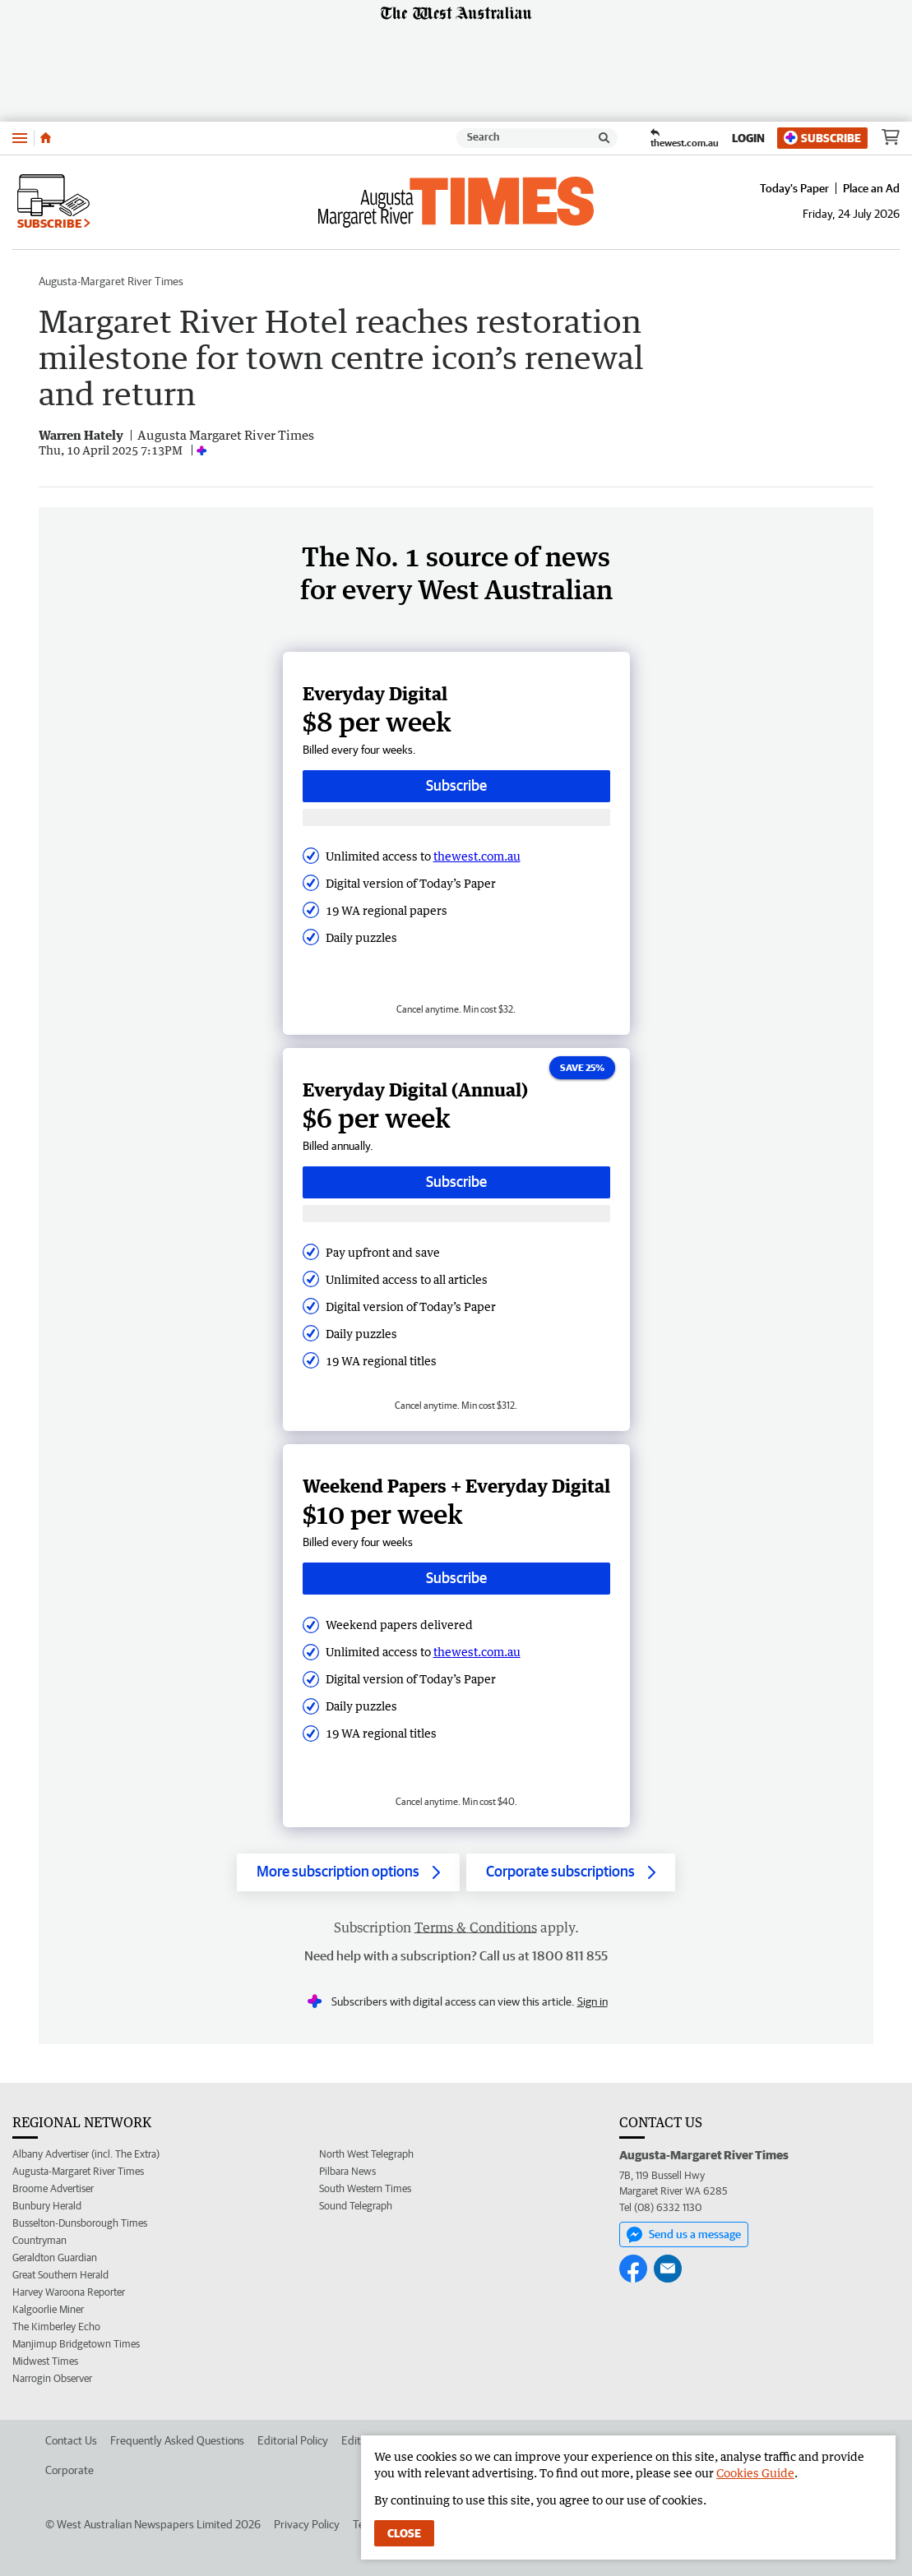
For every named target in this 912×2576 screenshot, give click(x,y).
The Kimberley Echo (56, 2326)
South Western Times (365, 2188)
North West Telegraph (366, 2154)
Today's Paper (794, 188)
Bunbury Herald (46, 2206)
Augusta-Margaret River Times (111, 281)
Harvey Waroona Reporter (68, 2292)
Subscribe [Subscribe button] (456, 785)
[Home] (46, 138)
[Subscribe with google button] (456, 817)
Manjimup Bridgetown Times (76, 2344)
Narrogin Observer (52, 2378)
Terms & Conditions (475, 1927)
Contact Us (71, 2440)
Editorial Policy (292, 2440)
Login (748, 138)
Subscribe (822, 138)
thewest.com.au (477, 856)
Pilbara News (347, 2171)
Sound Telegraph (355, 2206)
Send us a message (684, 2235)
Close (404, 2533)
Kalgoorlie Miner (48, 2309)
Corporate (69, 2470)
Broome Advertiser (53, 2188)
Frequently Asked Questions (177, 2440)
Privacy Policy (307, 2524)
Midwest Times (45, 2361)
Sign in (592, 2001)
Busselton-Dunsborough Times (79, 2223)
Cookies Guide (755, 2473)
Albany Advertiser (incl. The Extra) (86, 2154)
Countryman (39, 2240)
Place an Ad (871, 188)
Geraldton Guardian (54, 2257)
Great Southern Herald (60, 2275)
